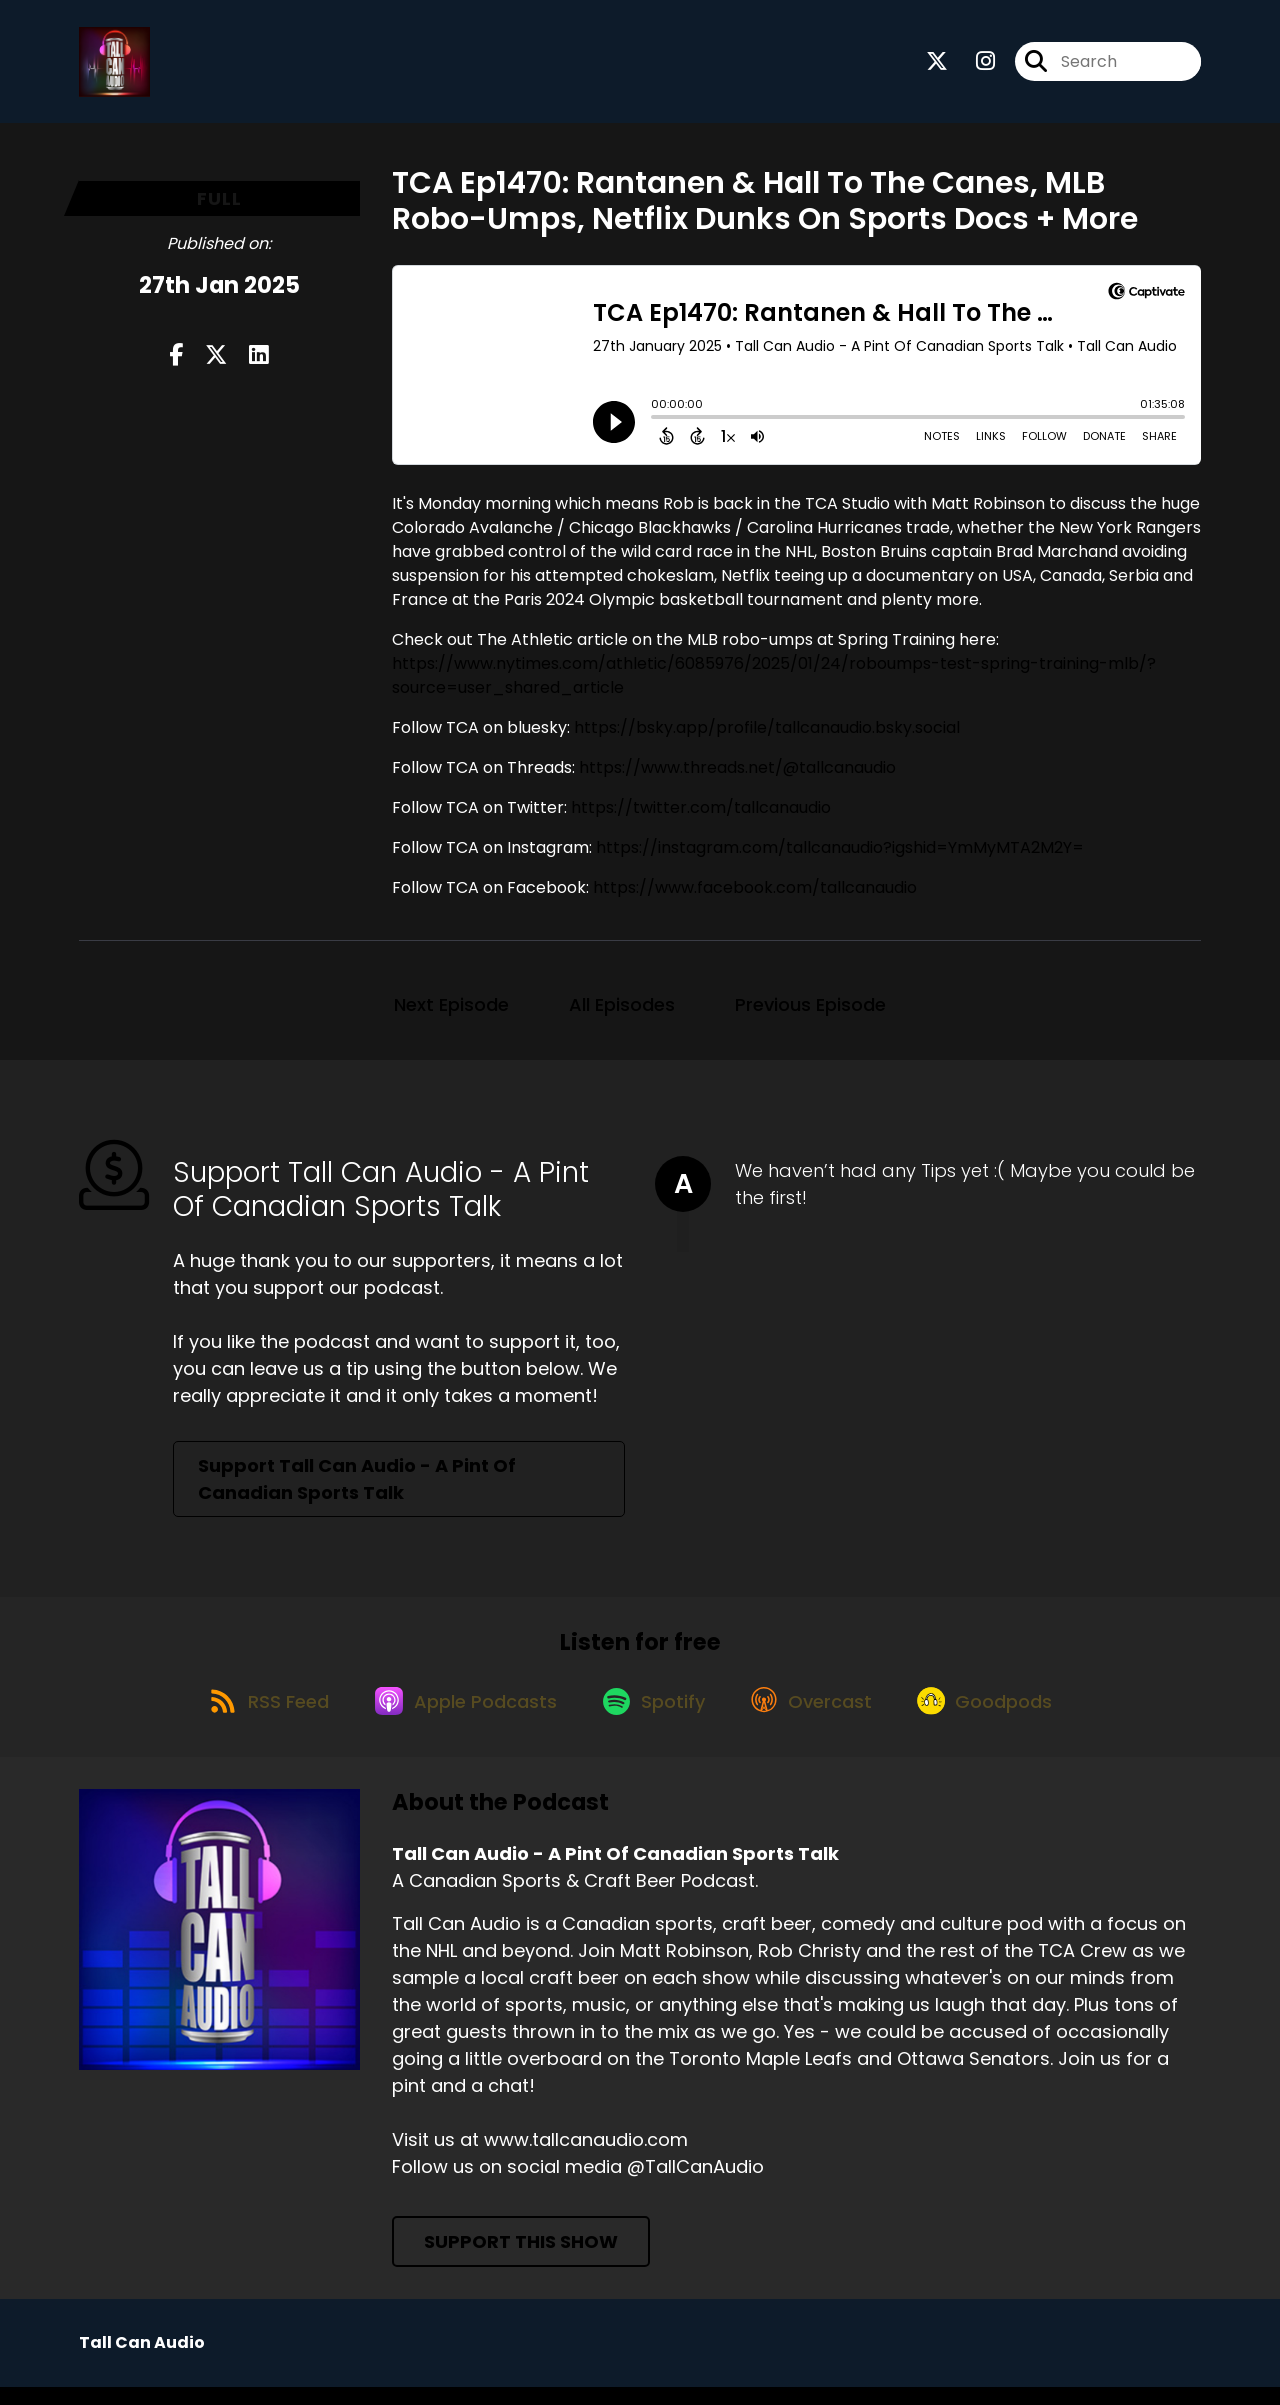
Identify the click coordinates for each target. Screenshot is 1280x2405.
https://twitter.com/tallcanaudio (701, 814)
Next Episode (451, 1011)
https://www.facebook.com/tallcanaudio (755, 894)
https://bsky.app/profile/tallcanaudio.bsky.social (767, 734)
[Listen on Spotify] (654, 1717)
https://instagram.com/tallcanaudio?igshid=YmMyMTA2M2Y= (840, 854)
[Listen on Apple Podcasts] (458, 1717)
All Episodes (622, 1011)
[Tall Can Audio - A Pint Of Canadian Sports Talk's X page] (937, 65)
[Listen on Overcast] (819, 1717)
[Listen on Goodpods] (1001, 1717)
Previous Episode (810, 1011)
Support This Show (521, 2259)
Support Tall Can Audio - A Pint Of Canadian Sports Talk (357, 1486)
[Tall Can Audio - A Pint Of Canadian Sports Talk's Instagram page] (973, 65)
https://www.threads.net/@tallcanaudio (737, 774)
